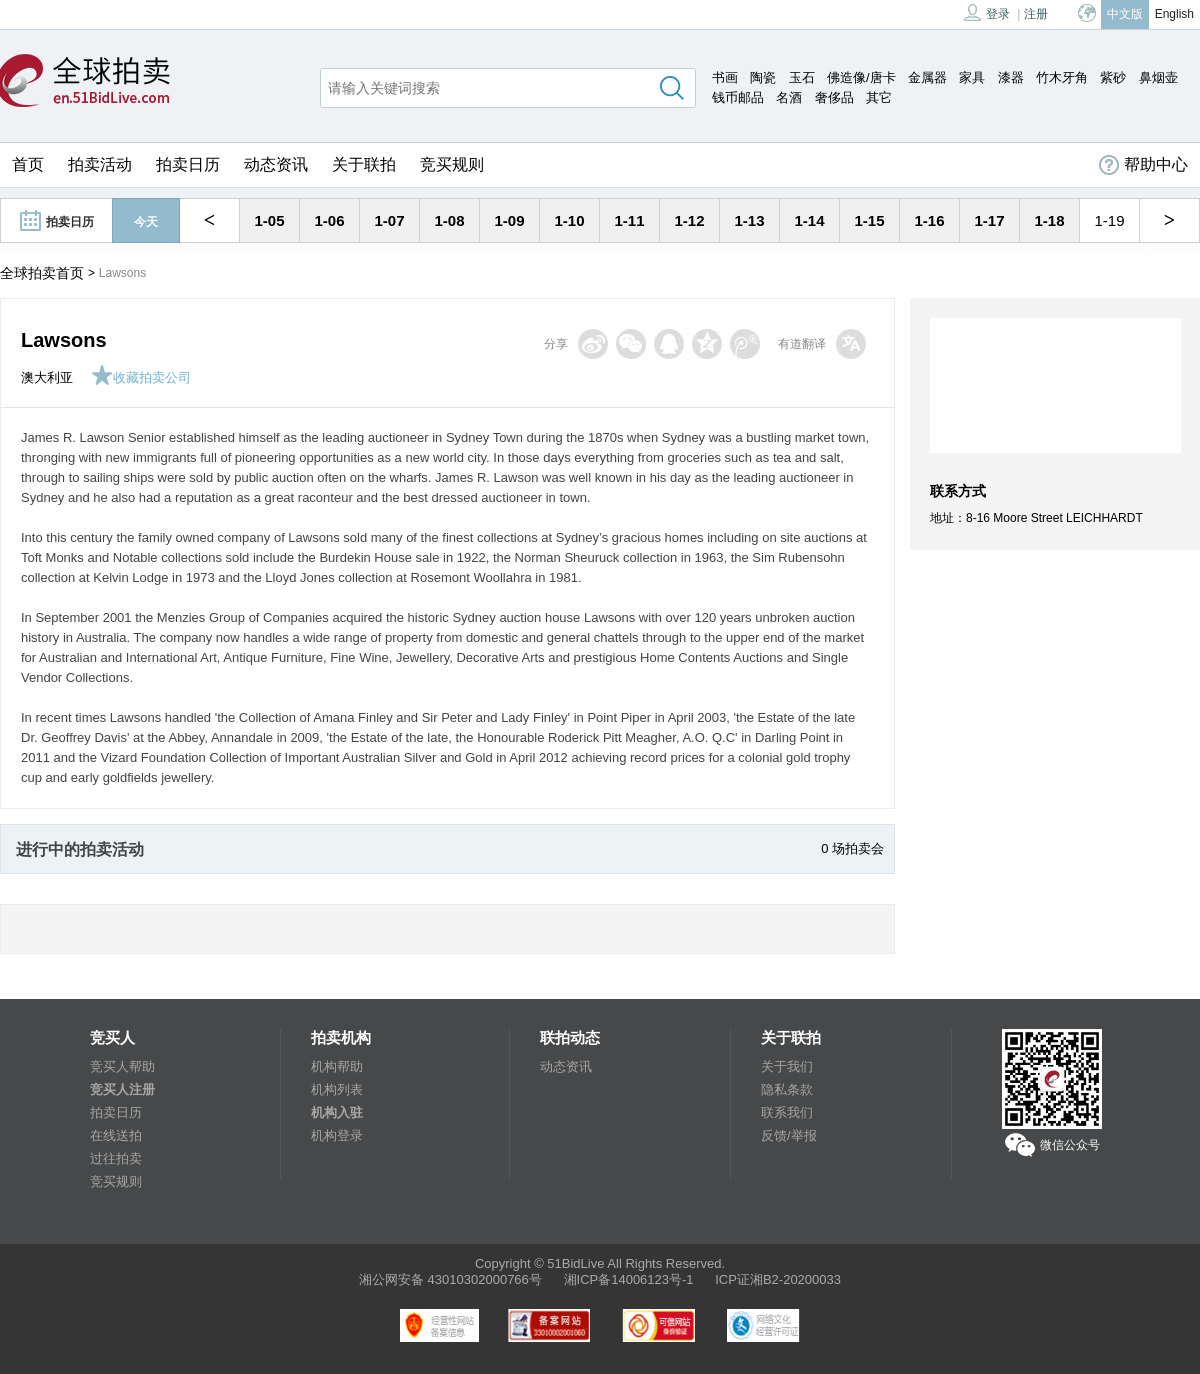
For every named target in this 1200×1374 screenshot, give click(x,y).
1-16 (929, 220)
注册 (1036, 14)
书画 (725, 77)
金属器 (927, 77)
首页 (28, 164)
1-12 (689, 220)
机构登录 (337, 1135)
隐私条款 (787, 1089)
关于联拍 (364, 164)
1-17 (989, 220)
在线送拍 (116, 1135)
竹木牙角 (1062, 77)
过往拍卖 (116, 1158)
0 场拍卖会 (852, 848)
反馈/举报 (789, 1135)
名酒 (789, 97)
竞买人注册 (122, 1089)
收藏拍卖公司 (141, 377)
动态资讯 (276, 164)
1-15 (869, 220)
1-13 (749, 220)
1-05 (269, 220)
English (1174, 14)
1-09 (509, 220)
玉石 (802, 77)
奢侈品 (834, 97)
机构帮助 (337, 1066)
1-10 (569, 220)
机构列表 (337, 1089)
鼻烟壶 (1158, 77)
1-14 (809, 220)
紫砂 (1113, 77)
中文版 (1125, 14)
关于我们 (787, 1066)
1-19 (1109, 220)
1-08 (449, 220)
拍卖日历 (188, 164)
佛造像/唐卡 (861, 77)
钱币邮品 (738, 97)
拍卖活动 (100, 164)
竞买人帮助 (122, 1066)
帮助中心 (1143, 165)
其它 (879, 97)
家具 (972, 77)
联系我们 (787, 1112)
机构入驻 (337, 1112)
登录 (987, 12)
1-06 (329, 220)
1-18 (1049, 220)
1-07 (389, 220)
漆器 (1011, 77)
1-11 (629, 220)
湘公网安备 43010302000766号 (450, 1279)
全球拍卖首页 (42, 273)
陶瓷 (763, 77)
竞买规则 (452, 164)
